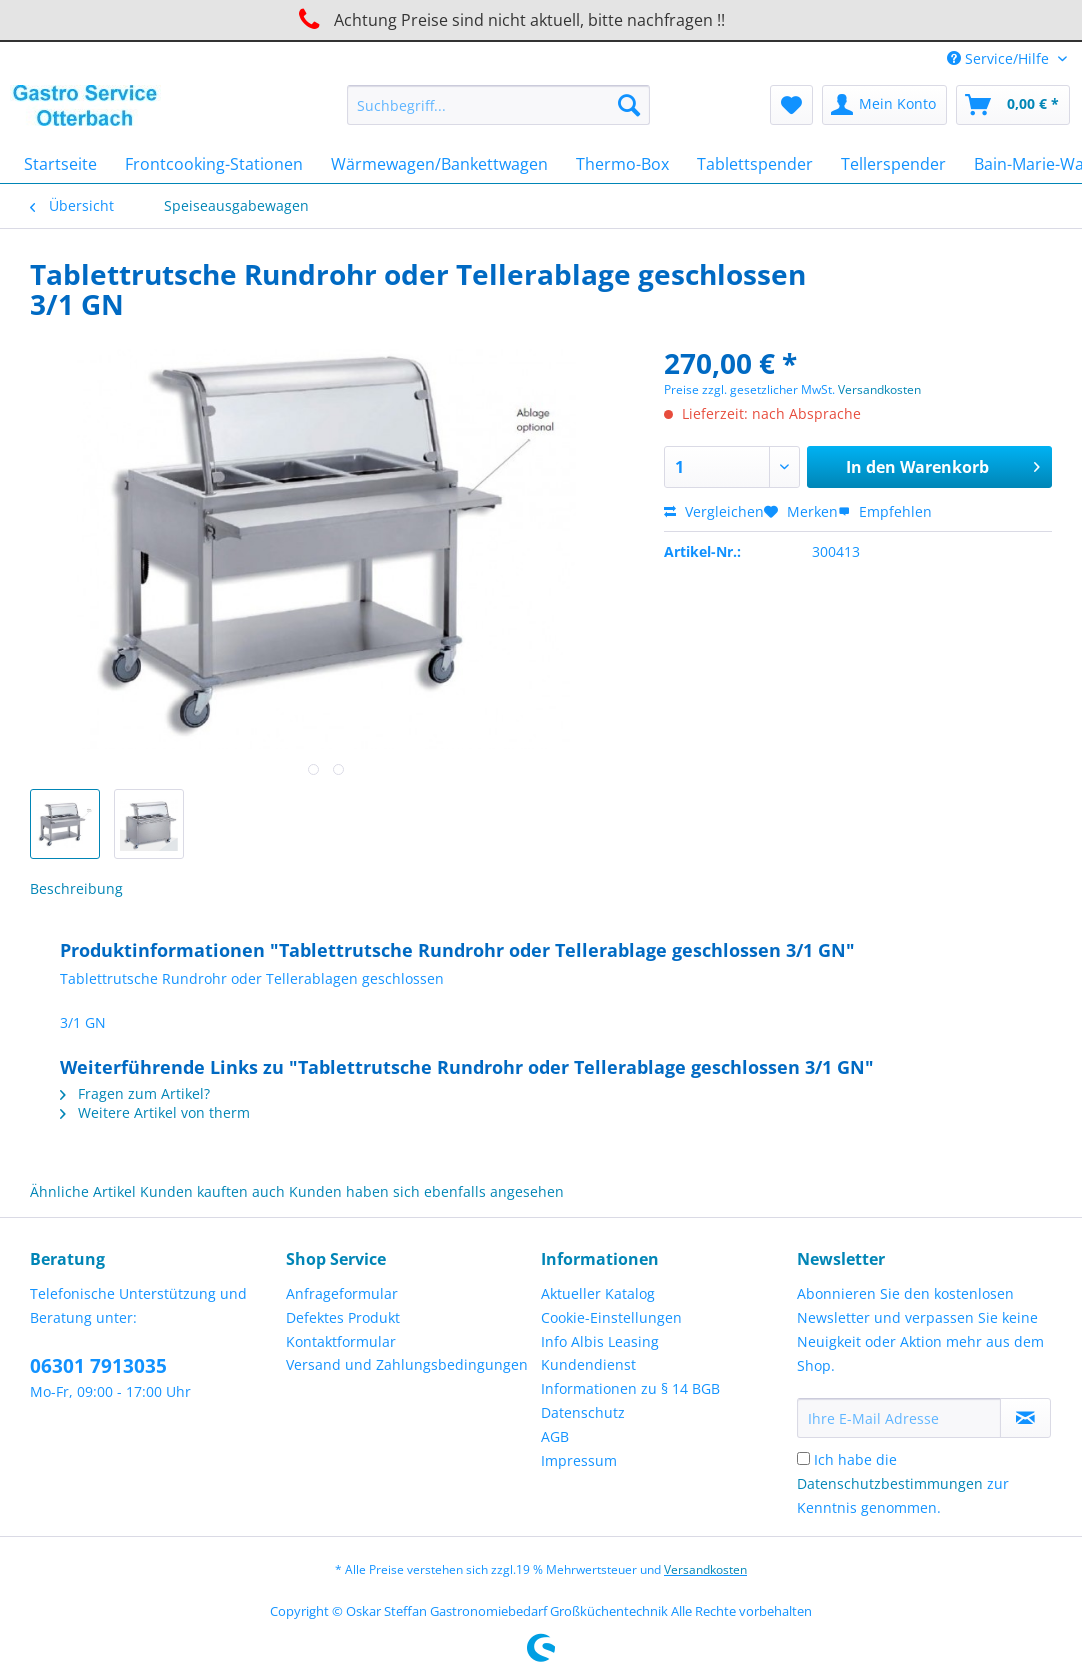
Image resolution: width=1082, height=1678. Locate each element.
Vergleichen (714, 511)
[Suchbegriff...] (498, 105)
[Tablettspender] (755, 164)
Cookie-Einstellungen (611, 1317)
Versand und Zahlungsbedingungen (407, 1364)
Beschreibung (76, 888)
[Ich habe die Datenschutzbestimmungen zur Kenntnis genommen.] (803, 1458)
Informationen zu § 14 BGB (630, 1388)
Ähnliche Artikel (83, 1191)
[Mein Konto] (884, 105)
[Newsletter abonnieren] (1025, 1418)
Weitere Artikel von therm (155, 1112)
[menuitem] (498, 114)
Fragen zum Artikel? (135, 1093)
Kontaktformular (341, 1341)
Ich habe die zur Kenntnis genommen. (903, 1483)
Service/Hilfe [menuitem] (1000, 58)
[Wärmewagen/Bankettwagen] (439, 164)
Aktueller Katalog (598, 1293)
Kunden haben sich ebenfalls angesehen (426, 1191)
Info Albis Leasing (600, 1341)
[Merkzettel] (791, 105)
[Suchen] (629, 105)
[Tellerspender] (893, 164)
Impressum (579, 1460)
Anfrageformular (342, 1293)
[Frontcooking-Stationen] (214, 164)
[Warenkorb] (1013, 105)
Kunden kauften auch (212, 1191)
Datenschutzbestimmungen (890, 1483)
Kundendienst (588, 1364)
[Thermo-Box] (622, 164)
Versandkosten (879, 389)
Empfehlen (885, 511)
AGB (555, 1436)
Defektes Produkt (343, 1317)
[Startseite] (60, 164)
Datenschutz (583, 1412)
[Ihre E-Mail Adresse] (899, 1418)
